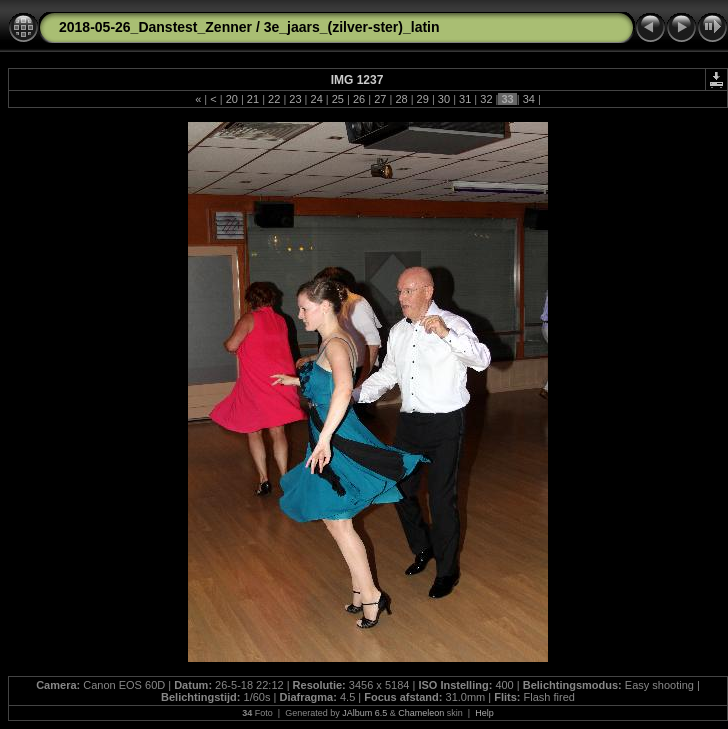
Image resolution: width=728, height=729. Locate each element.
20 (232, 99)
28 (401, 99)
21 (253, 99)
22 (274, 99)
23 (295, 99)
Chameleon (421, 713)
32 (486, 99)
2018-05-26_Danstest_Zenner (155, 27)
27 (380, 99)
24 (316, 99)
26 (359, 99)
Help (484, 713)
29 (423, 99)
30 (444, 99)
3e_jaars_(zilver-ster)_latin (352, 27)
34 (529, 99)
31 (465, 99)
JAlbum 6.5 (364, 713)
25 (338, 99)
